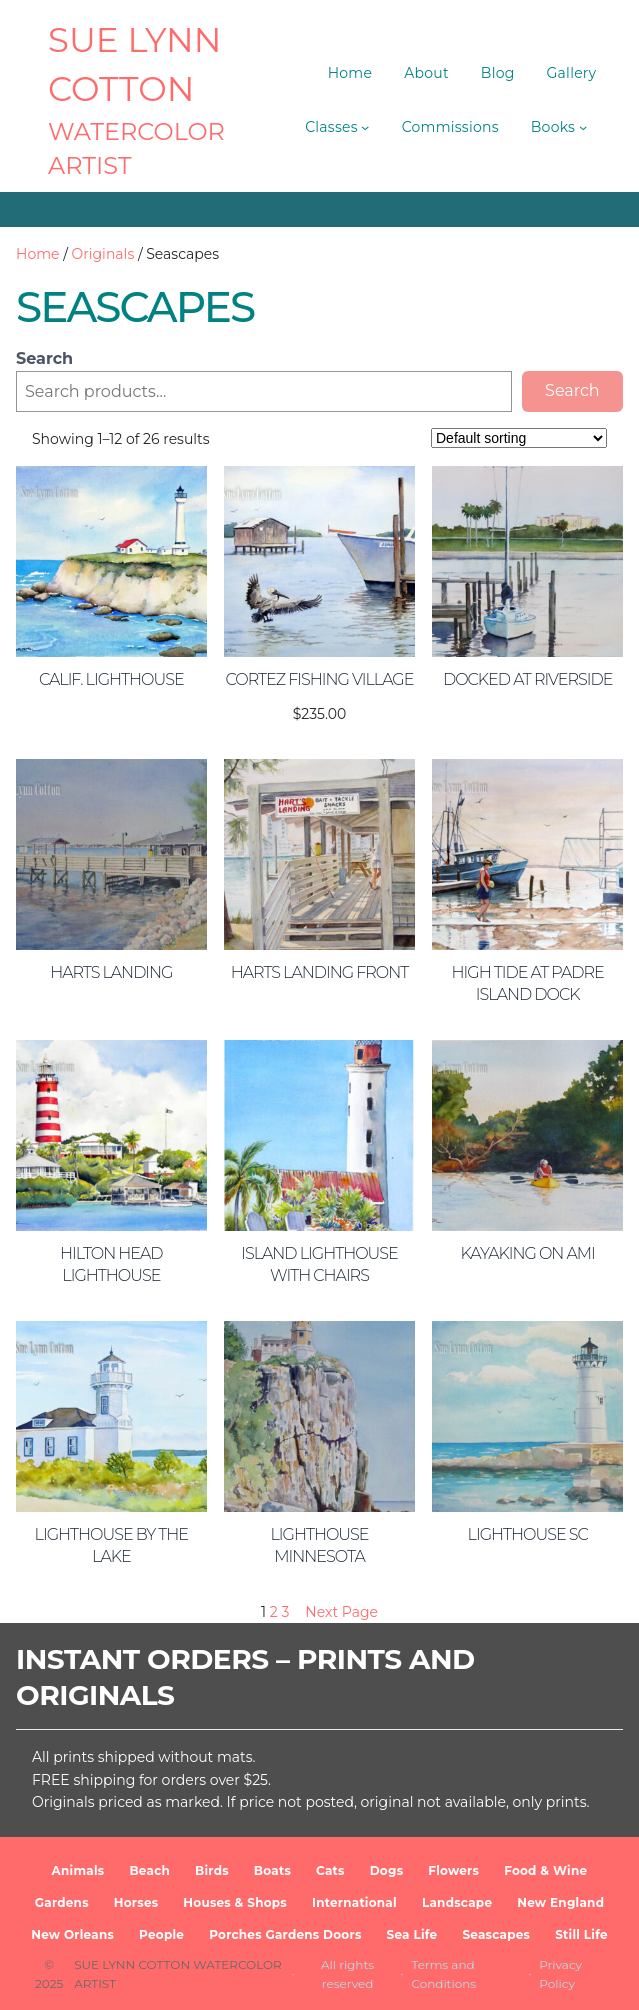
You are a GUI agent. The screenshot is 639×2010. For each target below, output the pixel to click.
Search (44, 358)
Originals (103, 254)
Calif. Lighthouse (111, 679)
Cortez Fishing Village (320, 679)
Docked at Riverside (527, 679)
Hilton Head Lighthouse (111, 1264)
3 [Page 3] (285, 1612)
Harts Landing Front (320, 972)
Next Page (341, 1612)
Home (37, 254)
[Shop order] (519, 438)
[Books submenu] (583, 127)
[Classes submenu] (365, 127)
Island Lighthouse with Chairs (319, 1264)
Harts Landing (111, 972)
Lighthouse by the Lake (111, 1545)
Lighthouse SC (528, 1534)
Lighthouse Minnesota (319, 1545)
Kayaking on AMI (528, 1253)
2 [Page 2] (274, 1612)
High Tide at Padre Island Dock (528, 983)
